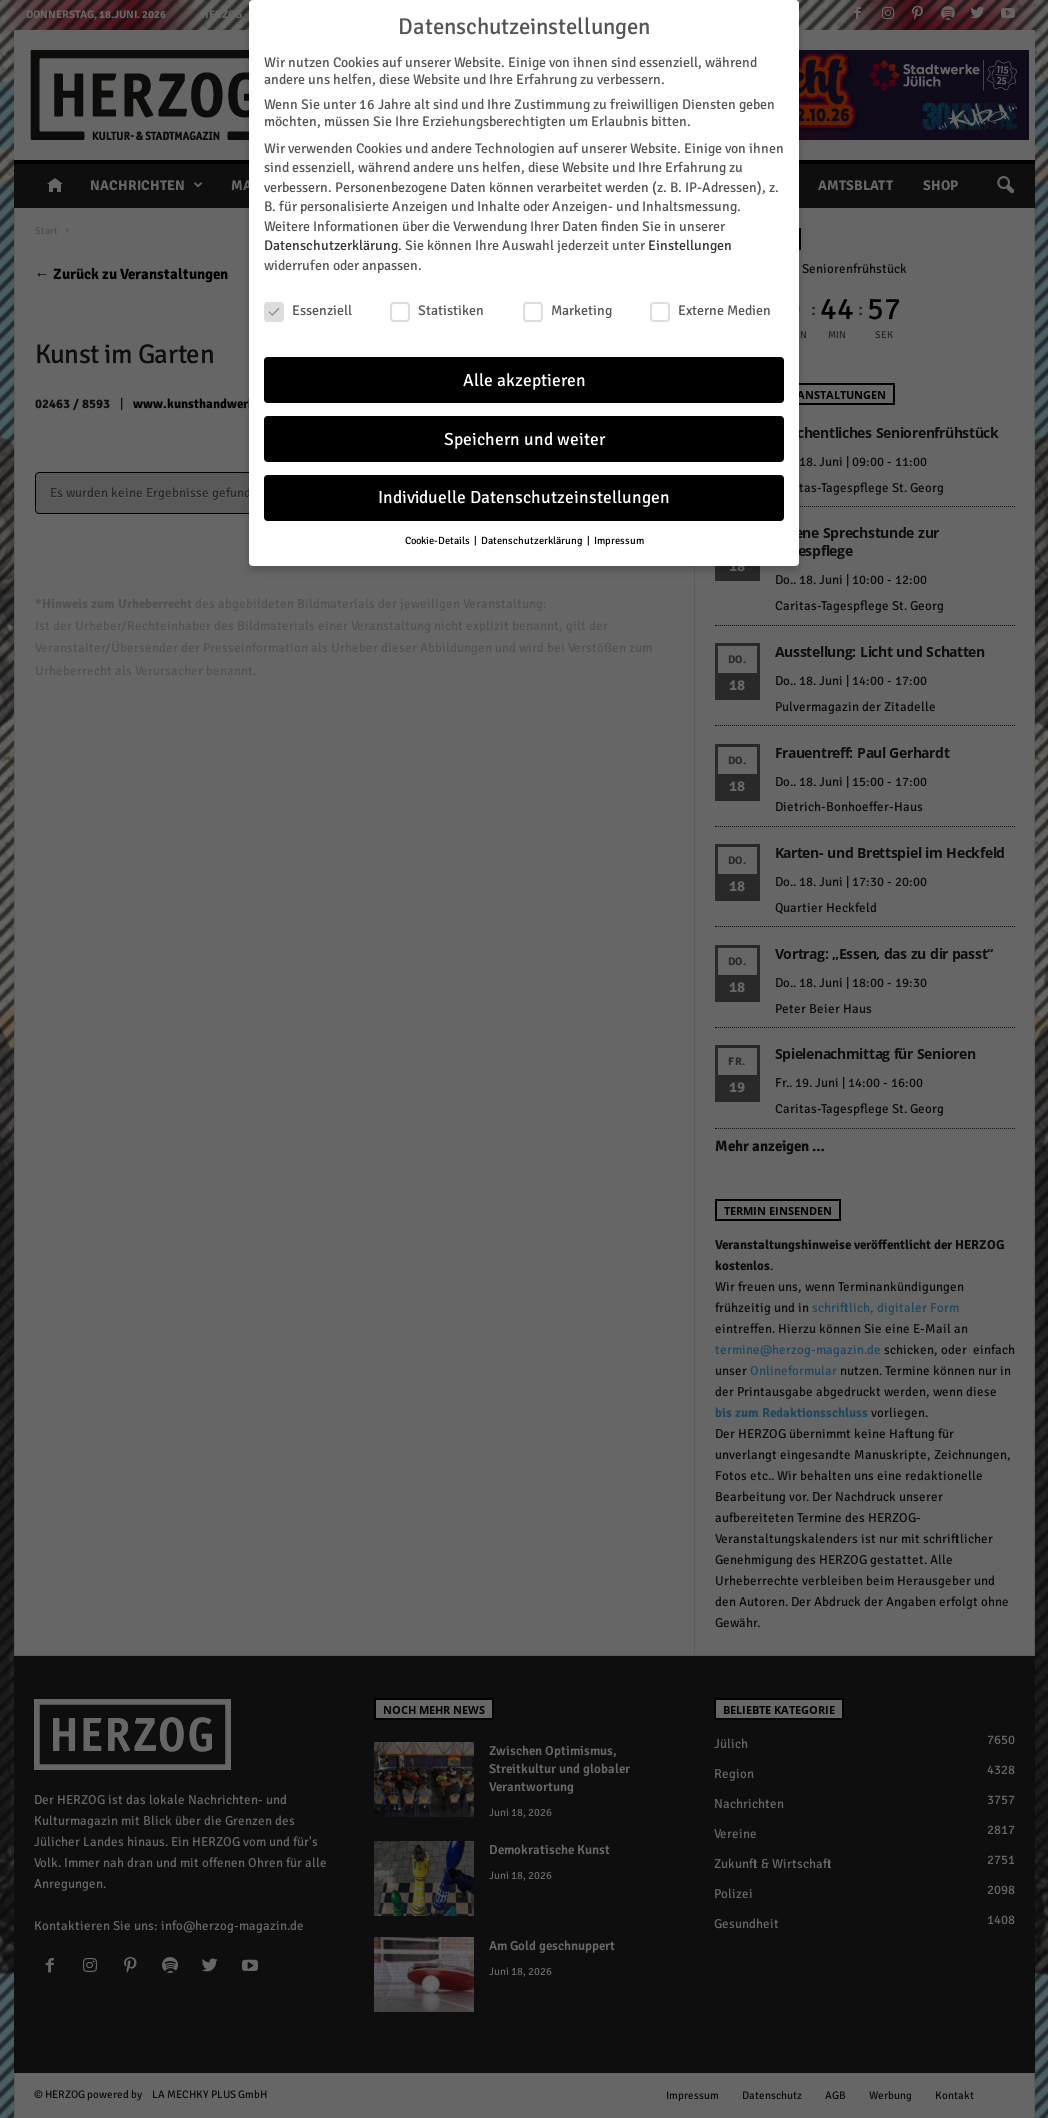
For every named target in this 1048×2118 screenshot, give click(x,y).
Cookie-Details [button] (438, 540)
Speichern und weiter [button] (524, 439)
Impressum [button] (619, 540)
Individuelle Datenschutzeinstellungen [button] (524, 497)
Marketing (567, 310)
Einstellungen (690, 245)
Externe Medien (710, 310)
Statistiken (437, 310)
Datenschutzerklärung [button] (533, 540)
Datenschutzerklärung (331, 245)
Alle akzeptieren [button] (524, 380)
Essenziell (308, 310)
